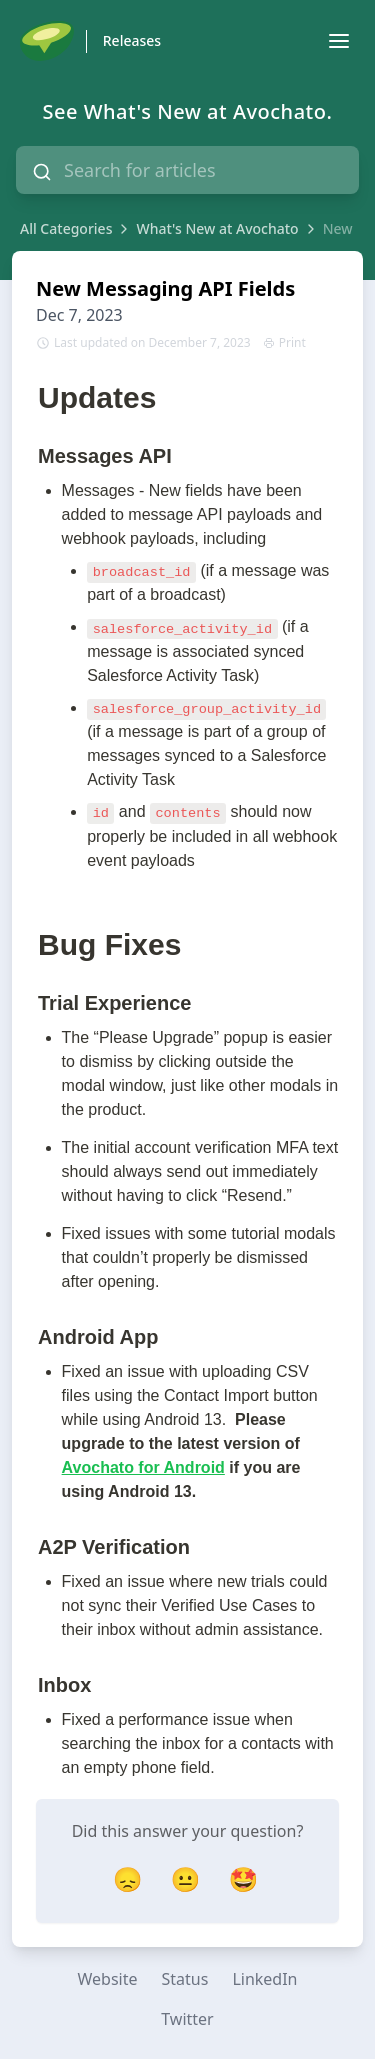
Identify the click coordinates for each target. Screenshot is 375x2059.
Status (185, 1979)
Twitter (187, 2019)
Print (284, 343)
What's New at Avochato (217, 228)
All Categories (66, 228)
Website (107, 1979)
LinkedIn (264, 1979)
